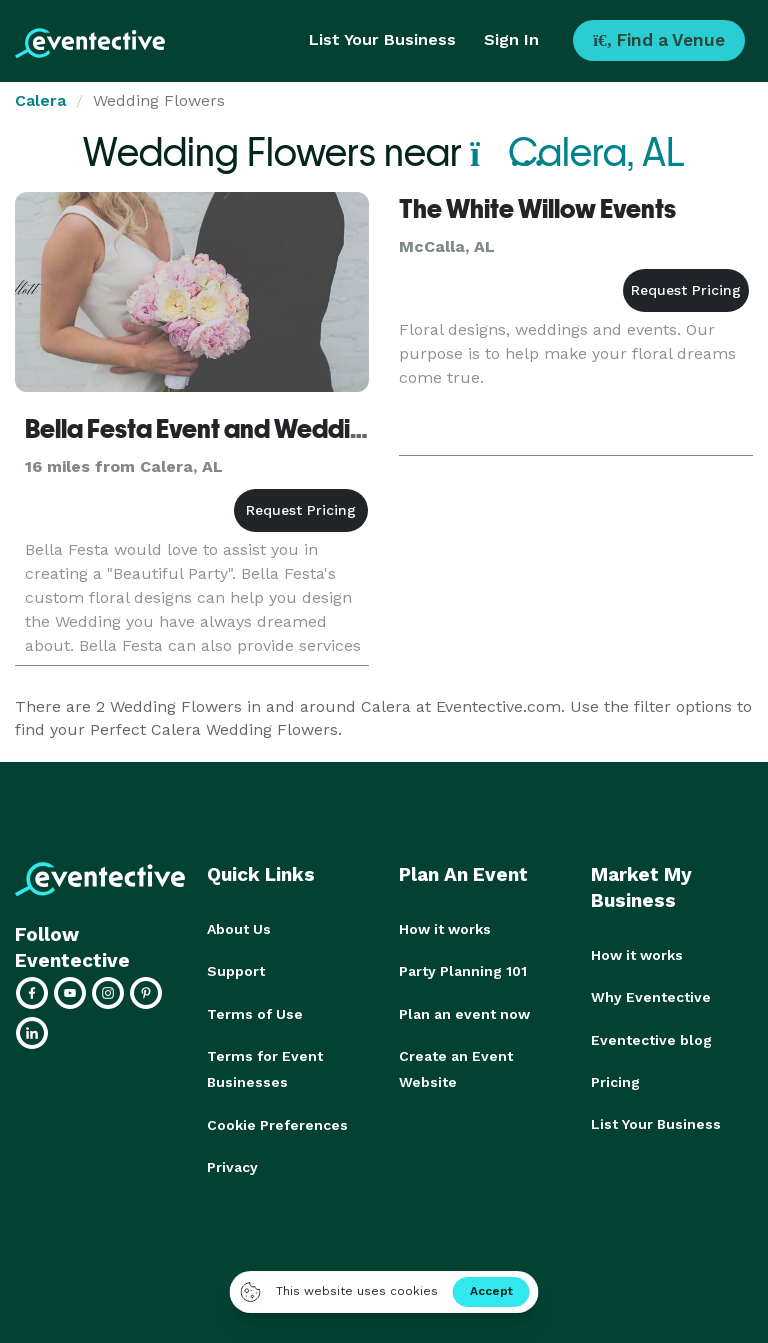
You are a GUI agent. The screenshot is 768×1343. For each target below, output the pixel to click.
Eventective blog (651, 1039)
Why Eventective (651, 997)
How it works (445, 929)
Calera (40, 100)
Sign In (511, 39)
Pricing (615, 1081)
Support (236, 971)
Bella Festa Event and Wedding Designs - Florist (295, 429)
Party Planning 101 (463, 971)
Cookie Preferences (277, 1123)
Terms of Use (255, 1013)
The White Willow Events (537, 209)
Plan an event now (464, 1013)
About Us (239, 929)
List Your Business (382, 39)
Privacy (232, 1165)
